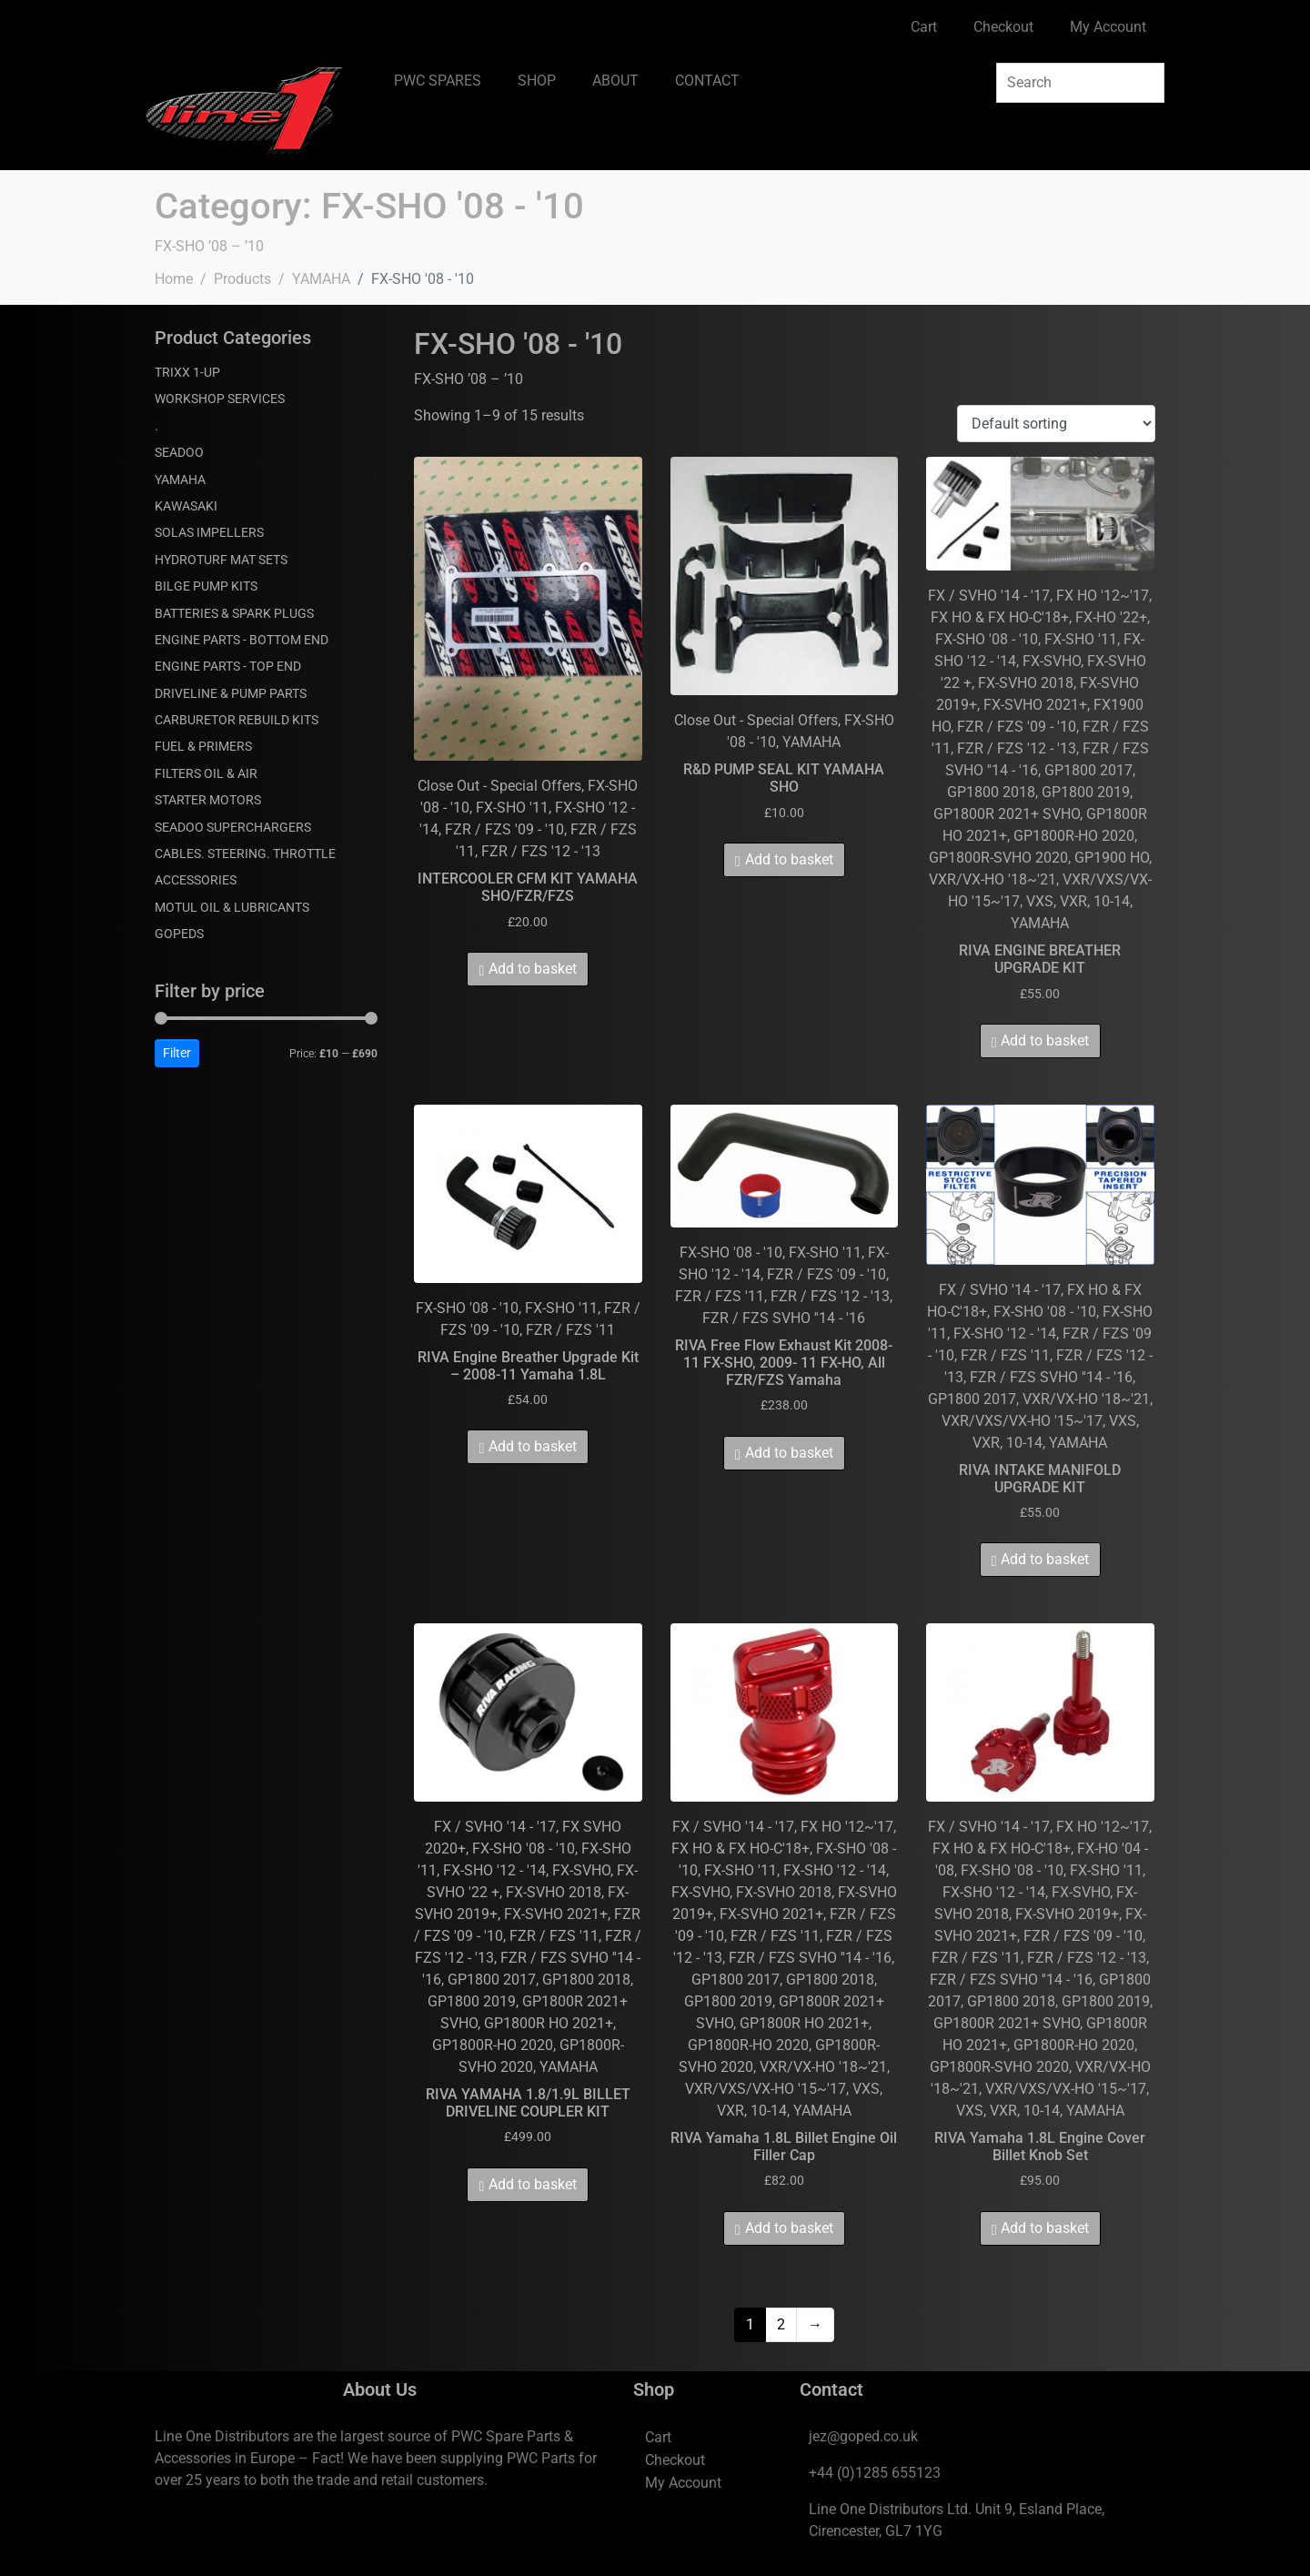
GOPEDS (179, 933)
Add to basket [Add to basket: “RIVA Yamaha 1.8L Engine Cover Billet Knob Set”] (1045, 2228)
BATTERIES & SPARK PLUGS (234, 613)
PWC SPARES (437, 80)
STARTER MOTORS (208, 800)
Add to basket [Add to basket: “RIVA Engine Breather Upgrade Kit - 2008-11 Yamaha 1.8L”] (533, 1446)
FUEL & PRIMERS (203, 746)
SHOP (537, 80)
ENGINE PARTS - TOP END (228, 666)
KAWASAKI (186, 506)
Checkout (1003, 26)
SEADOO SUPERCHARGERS (233, 827)
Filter (177, 1053)
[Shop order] (1056, 423)
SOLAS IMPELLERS (209, 532)
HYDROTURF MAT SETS (221, 559)
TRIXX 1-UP (187, 372)
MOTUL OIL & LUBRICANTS (232, 907)
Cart (924, 26)
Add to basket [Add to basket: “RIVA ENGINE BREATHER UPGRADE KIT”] (1045, 1040)
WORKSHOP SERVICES (220, 398)
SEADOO (179, 452)
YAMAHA (180, 479)
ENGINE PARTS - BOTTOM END (241, 639)
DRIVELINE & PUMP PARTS (231, 693)
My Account (1108, 26)
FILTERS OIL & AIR (206, 773)
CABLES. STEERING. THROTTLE (245, 853)
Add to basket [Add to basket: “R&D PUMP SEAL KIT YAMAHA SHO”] (789, 859)
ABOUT (615, 80)
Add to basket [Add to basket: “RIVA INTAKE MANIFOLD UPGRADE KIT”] (1045, 1559)
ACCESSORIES (196, 880)
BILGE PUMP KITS (206, 586)
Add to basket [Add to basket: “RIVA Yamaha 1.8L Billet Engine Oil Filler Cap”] (789, 2228)
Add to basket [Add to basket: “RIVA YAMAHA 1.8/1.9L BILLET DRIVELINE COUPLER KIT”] (533, 2184)
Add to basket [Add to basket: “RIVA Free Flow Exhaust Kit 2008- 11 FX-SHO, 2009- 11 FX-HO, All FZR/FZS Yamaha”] (789, 1452)
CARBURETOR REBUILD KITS (236, 719)
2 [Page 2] (781, 2324)
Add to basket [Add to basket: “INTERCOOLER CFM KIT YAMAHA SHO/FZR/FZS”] (533, 968)
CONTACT (707, 80)
